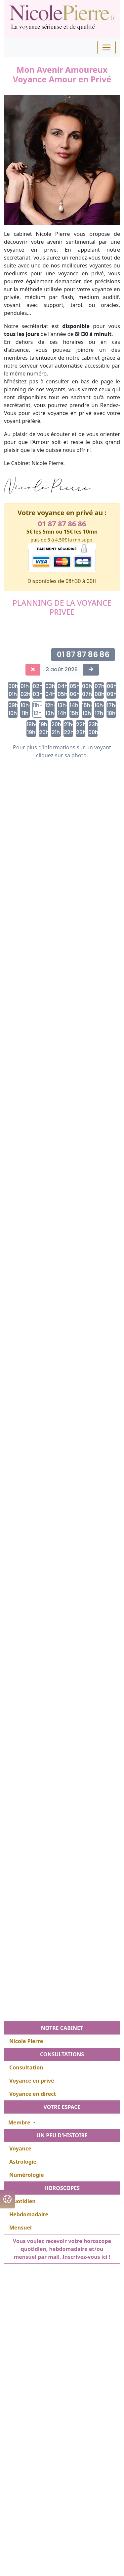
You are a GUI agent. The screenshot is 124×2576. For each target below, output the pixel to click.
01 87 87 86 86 (62, 523)
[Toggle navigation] (106, 47)
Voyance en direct (32, 2093)
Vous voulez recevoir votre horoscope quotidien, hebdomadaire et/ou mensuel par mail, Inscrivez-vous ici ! (62, 2248)
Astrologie (22, 2161)
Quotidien (22, 2201)
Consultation (26, 2067)
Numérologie (26, 2174)
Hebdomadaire (28, 2214)
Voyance (20, 2148)
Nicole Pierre (26, 2041)
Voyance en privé (31, 2080)
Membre (20, 2122)
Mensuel (20, 2227)
